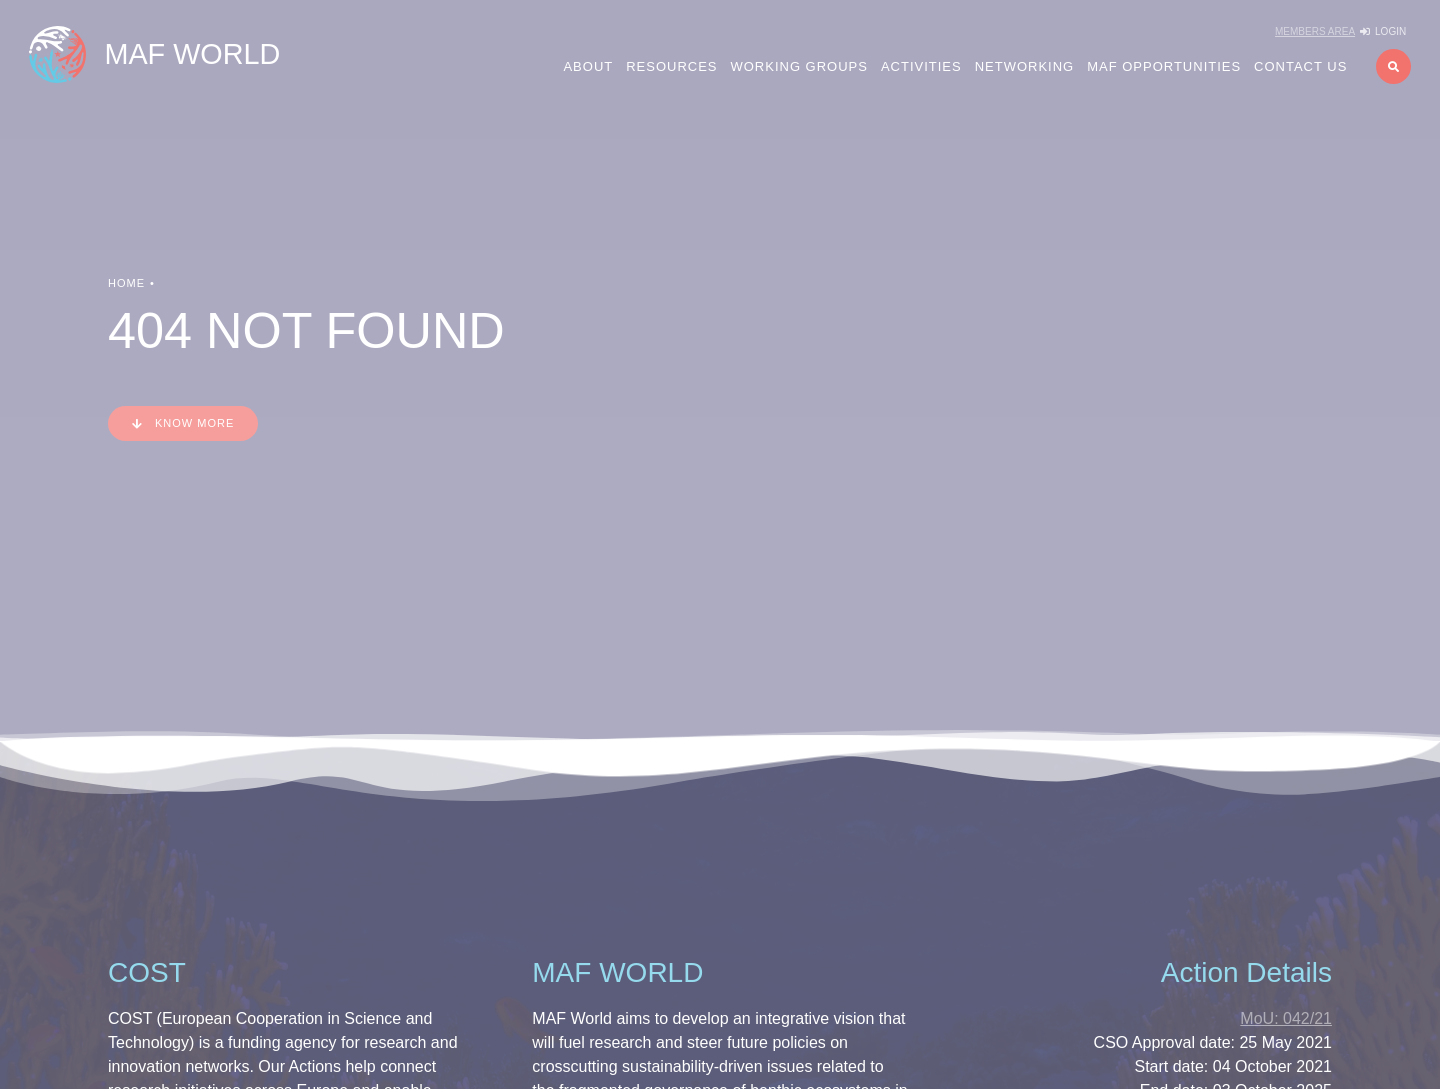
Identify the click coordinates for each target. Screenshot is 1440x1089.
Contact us (1300, 66)
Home (126, 283)
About (588, 66)
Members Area (1315, 31)
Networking (1025, 66)
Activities (921, 66)
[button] (1393, 66)
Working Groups (799, 66)
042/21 (1286, 1018)
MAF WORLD (192, 54)
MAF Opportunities (1164, 66)
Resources (671, 66)
